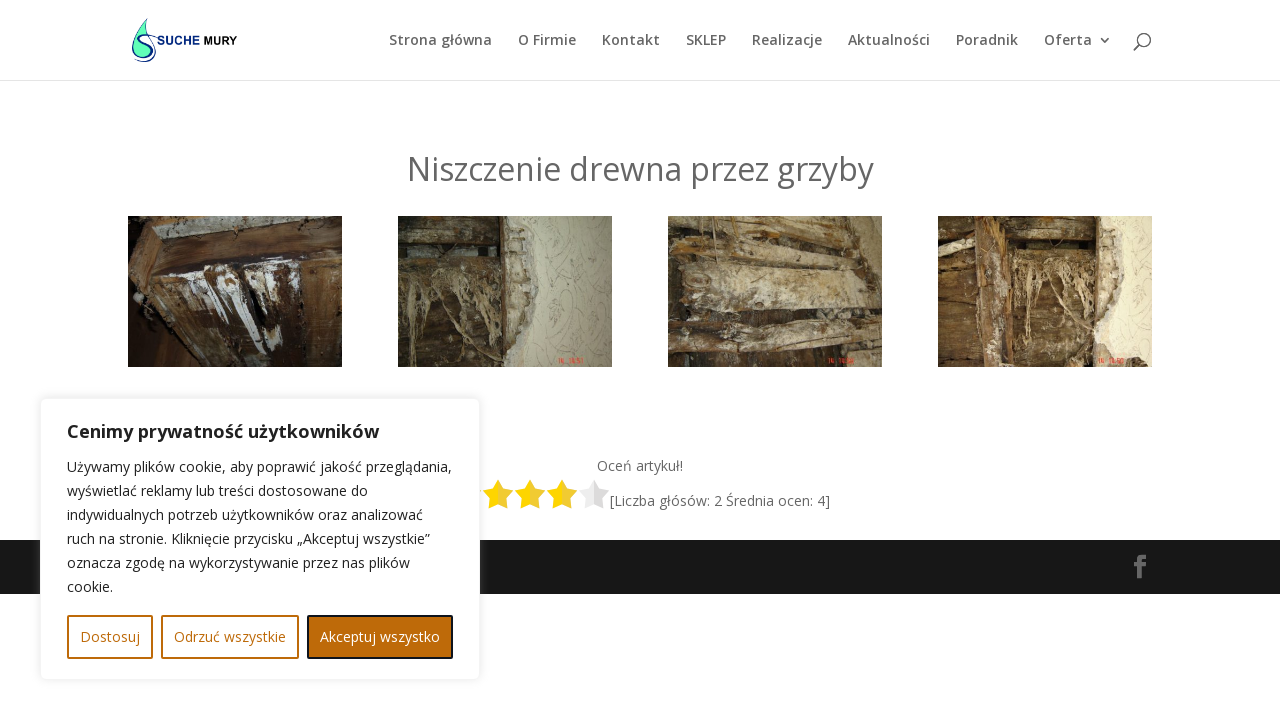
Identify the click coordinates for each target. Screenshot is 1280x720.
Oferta (1068, 41)
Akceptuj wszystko (380, 636)
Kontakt (631, 41)
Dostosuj (110, 636)
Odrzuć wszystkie (230, 636)
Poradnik (987, 41)
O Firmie (547, 41)
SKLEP (706, 41)
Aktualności (889, 41)
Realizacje (787, 41)
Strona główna (440, 41)
